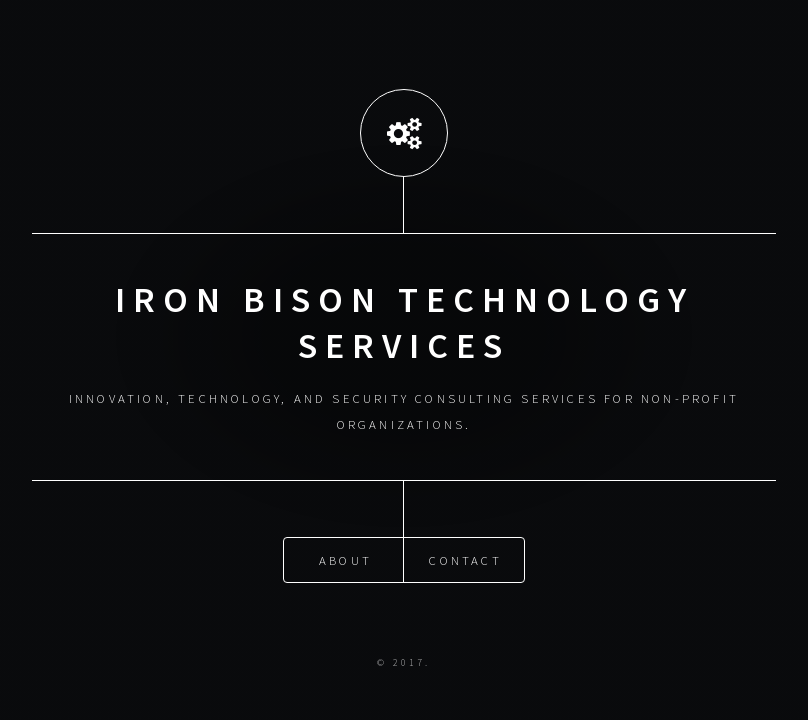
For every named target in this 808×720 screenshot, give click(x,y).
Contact (465, 559)
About (345, 559)
